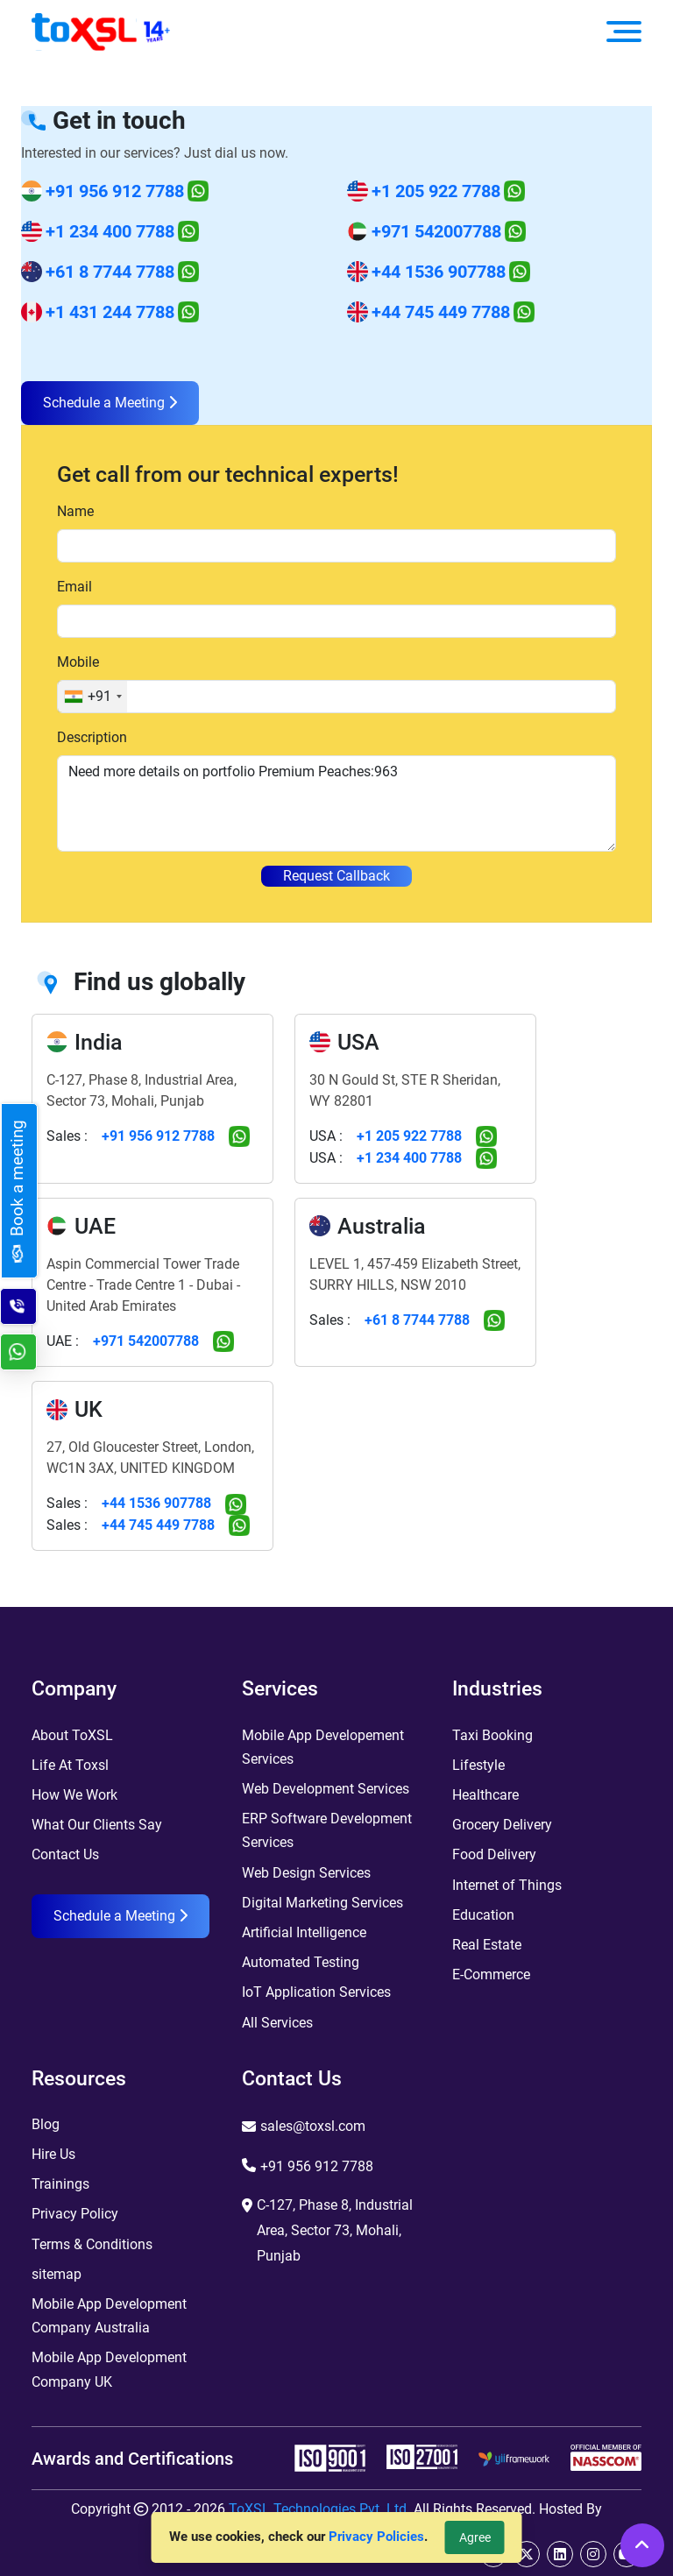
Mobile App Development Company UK (109, 2369)
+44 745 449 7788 (441, 311)
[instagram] (593, 2554)
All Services (277, 2022)
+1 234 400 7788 (110, 231)
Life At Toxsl (70, 1765)
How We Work (74, 1795)
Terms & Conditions (92, 2244)
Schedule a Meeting (110, 402)
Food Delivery (494, 1854)
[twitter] (527, 2554)
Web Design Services (306, 1873)
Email (74, 586)
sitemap (56, 2274)
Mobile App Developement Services (323, 1747)
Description (92, 737)
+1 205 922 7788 (436, 191)
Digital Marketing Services (322, 1902)
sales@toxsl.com (312, 2126)
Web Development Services (325, 1788)
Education (483, 1915)
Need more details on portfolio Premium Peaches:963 (336, 803)
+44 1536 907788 (439, 271)
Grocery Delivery (502, 1824)
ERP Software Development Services (327, 1830)
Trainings (60, 2184)
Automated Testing (300, 1962)
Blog (46, 2124)
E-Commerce (491, 1974)
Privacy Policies (376, 2536)
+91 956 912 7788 (115, 191)
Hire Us (53, 2154)
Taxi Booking (492, 1735)
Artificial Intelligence (304, 1932)
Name (75, 511)
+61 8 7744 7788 (110, 271)
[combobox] (92, 696)
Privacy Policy (75, 2213)
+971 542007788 (436, 231)
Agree (475, 2537)
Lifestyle (478, 1765)
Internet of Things (507, 1885)
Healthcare (485, 1795)
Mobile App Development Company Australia (109, 2316)
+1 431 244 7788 (110, 311)
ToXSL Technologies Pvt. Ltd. (319, 2509)
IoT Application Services (316, 1992)
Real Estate (486, 1944)
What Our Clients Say (97, 1824)
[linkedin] (560, 2554)
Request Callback (336, 875)
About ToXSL (72, 1735)
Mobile (78, 662)
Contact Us (65, 1854)
